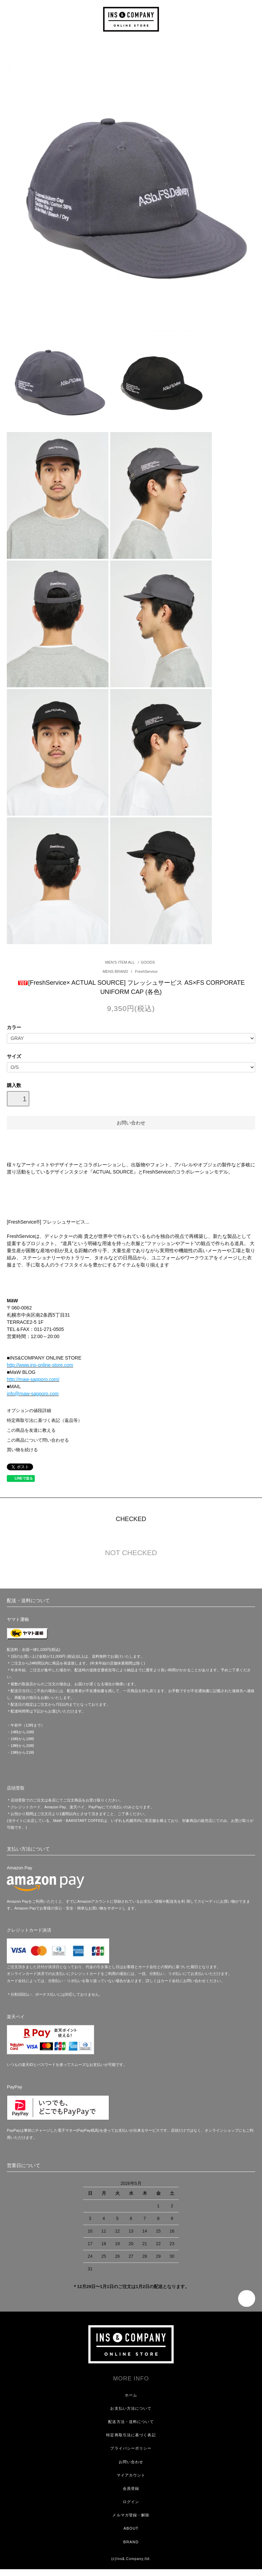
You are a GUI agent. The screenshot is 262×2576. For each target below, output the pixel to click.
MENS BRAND (116, 971)
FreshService (146, 971)
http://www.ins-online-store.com (40, 1365)
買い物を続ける (22, 1449)
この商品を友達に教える (31, 1430)
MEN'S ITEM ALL (120, 962)
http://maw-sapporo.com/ (33, 1379)
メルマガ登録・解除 (130, 2515)
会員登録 (131, 2488)
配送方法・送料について (131, 2422)
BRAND (131, 2542)
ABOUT (131, 2528)
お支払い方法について (130, 2408)
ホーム (131, 2395)
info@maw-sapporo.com (33, 1393)
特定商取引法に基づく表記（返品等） (44, 1420)
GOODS (148, 962)
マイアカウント (131, 2475)
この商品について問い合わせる (38, 1440)
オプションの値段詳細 (29, 1410)
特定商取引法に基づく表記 (131, 2435)
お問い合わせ (131, 2462)
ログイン (131, 2502)
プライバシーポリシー (130, 2448)
